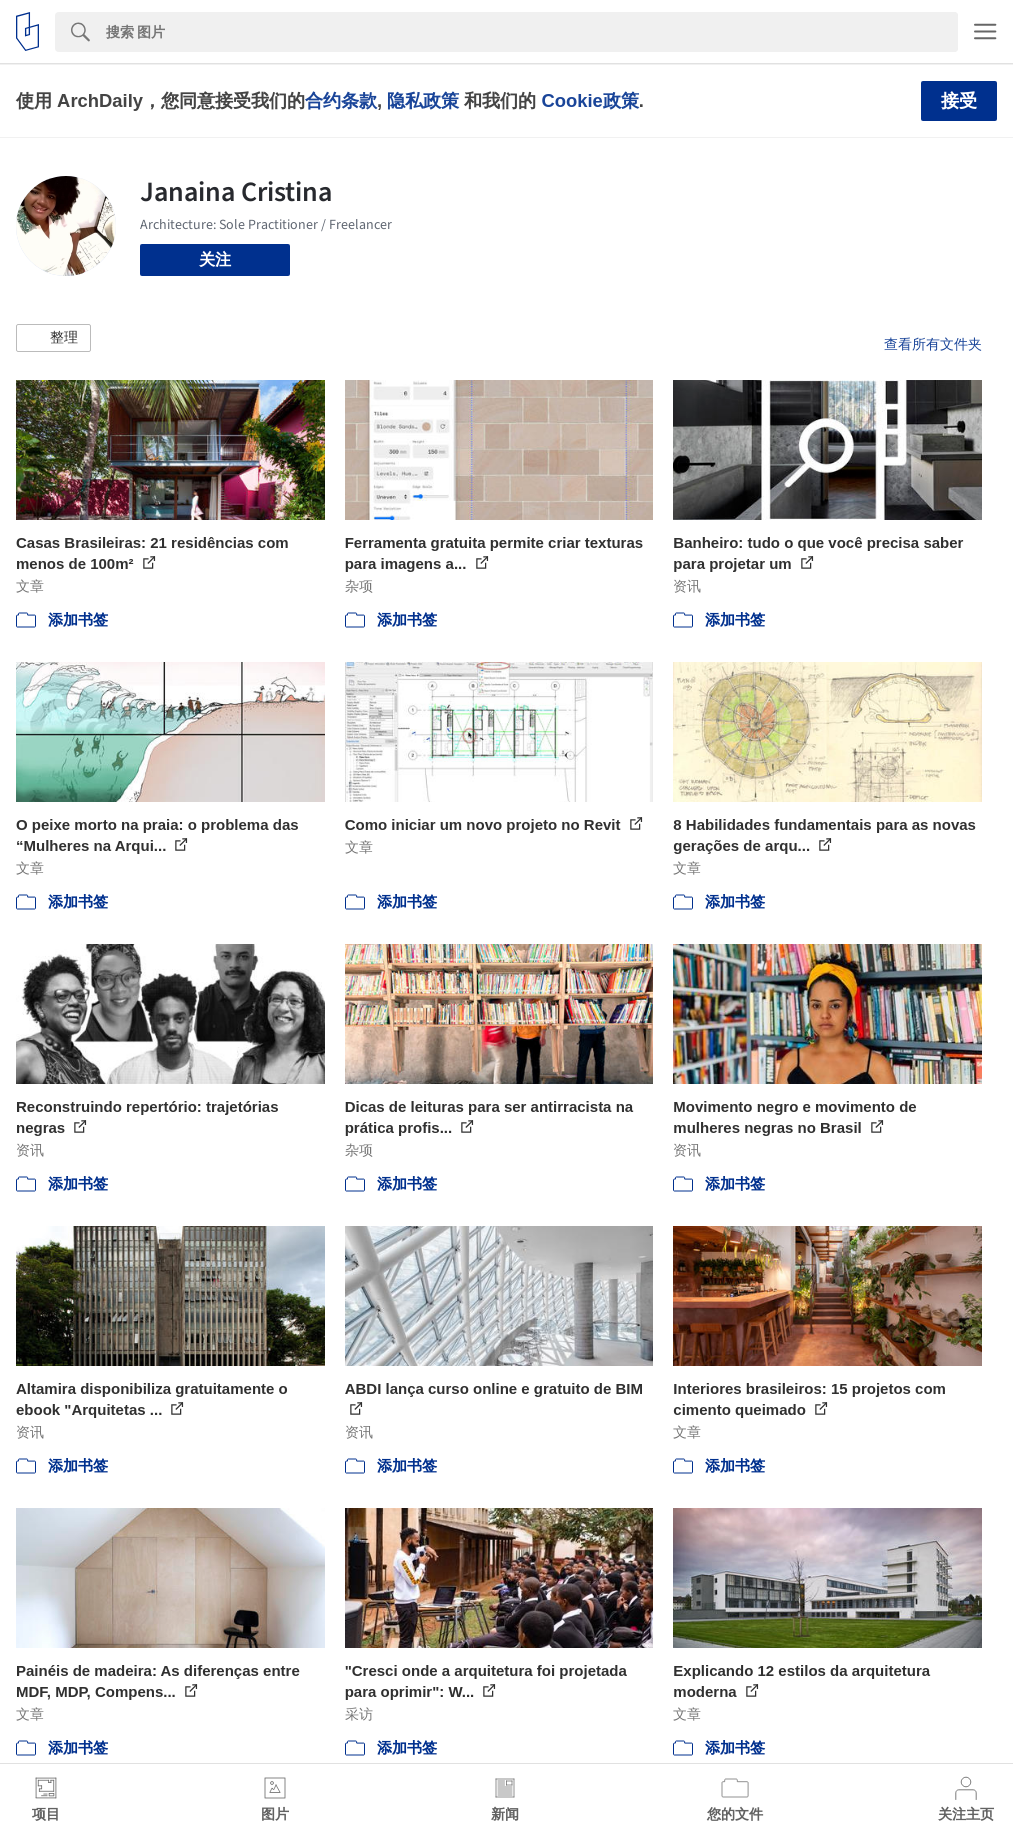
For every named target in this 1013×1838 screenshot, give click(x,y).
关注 (215, 259)
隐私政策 (423, 100)
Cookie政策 (589, 100)
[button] (53, 338)
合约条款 (341, 100)
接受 (959, 101)
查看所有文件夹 (933, 344)
